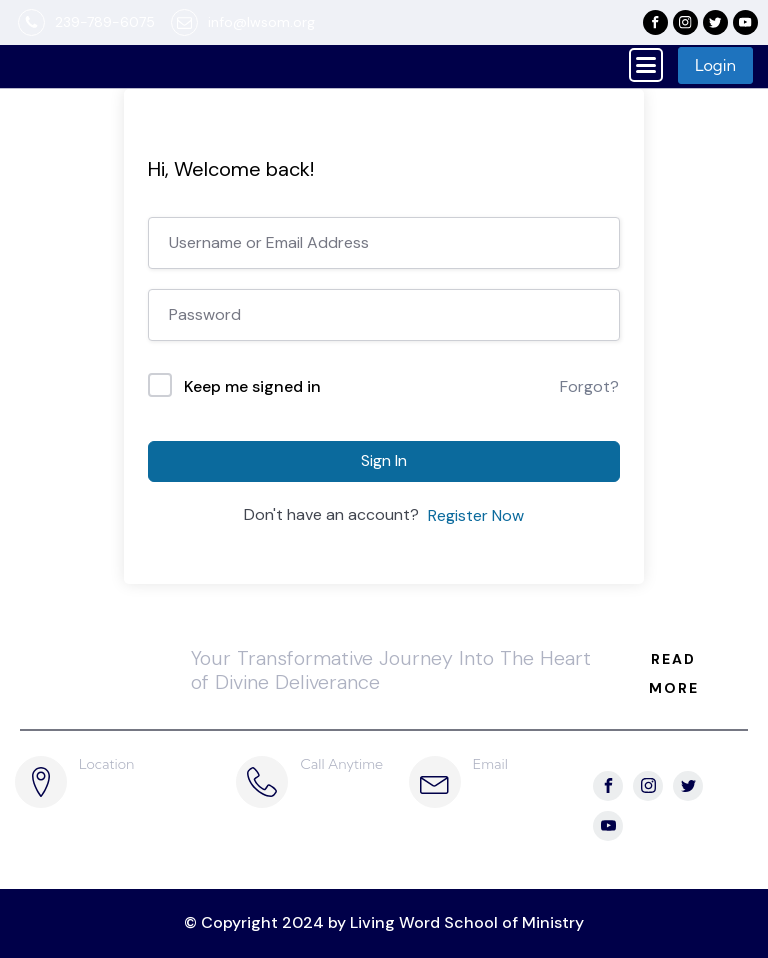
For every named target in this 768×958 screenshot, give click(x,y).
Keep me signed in (252, 386)
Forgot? (589, 386)
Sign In (384, 460)
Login (715, 65)
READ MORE (674, 673)
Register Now (476, 515)
